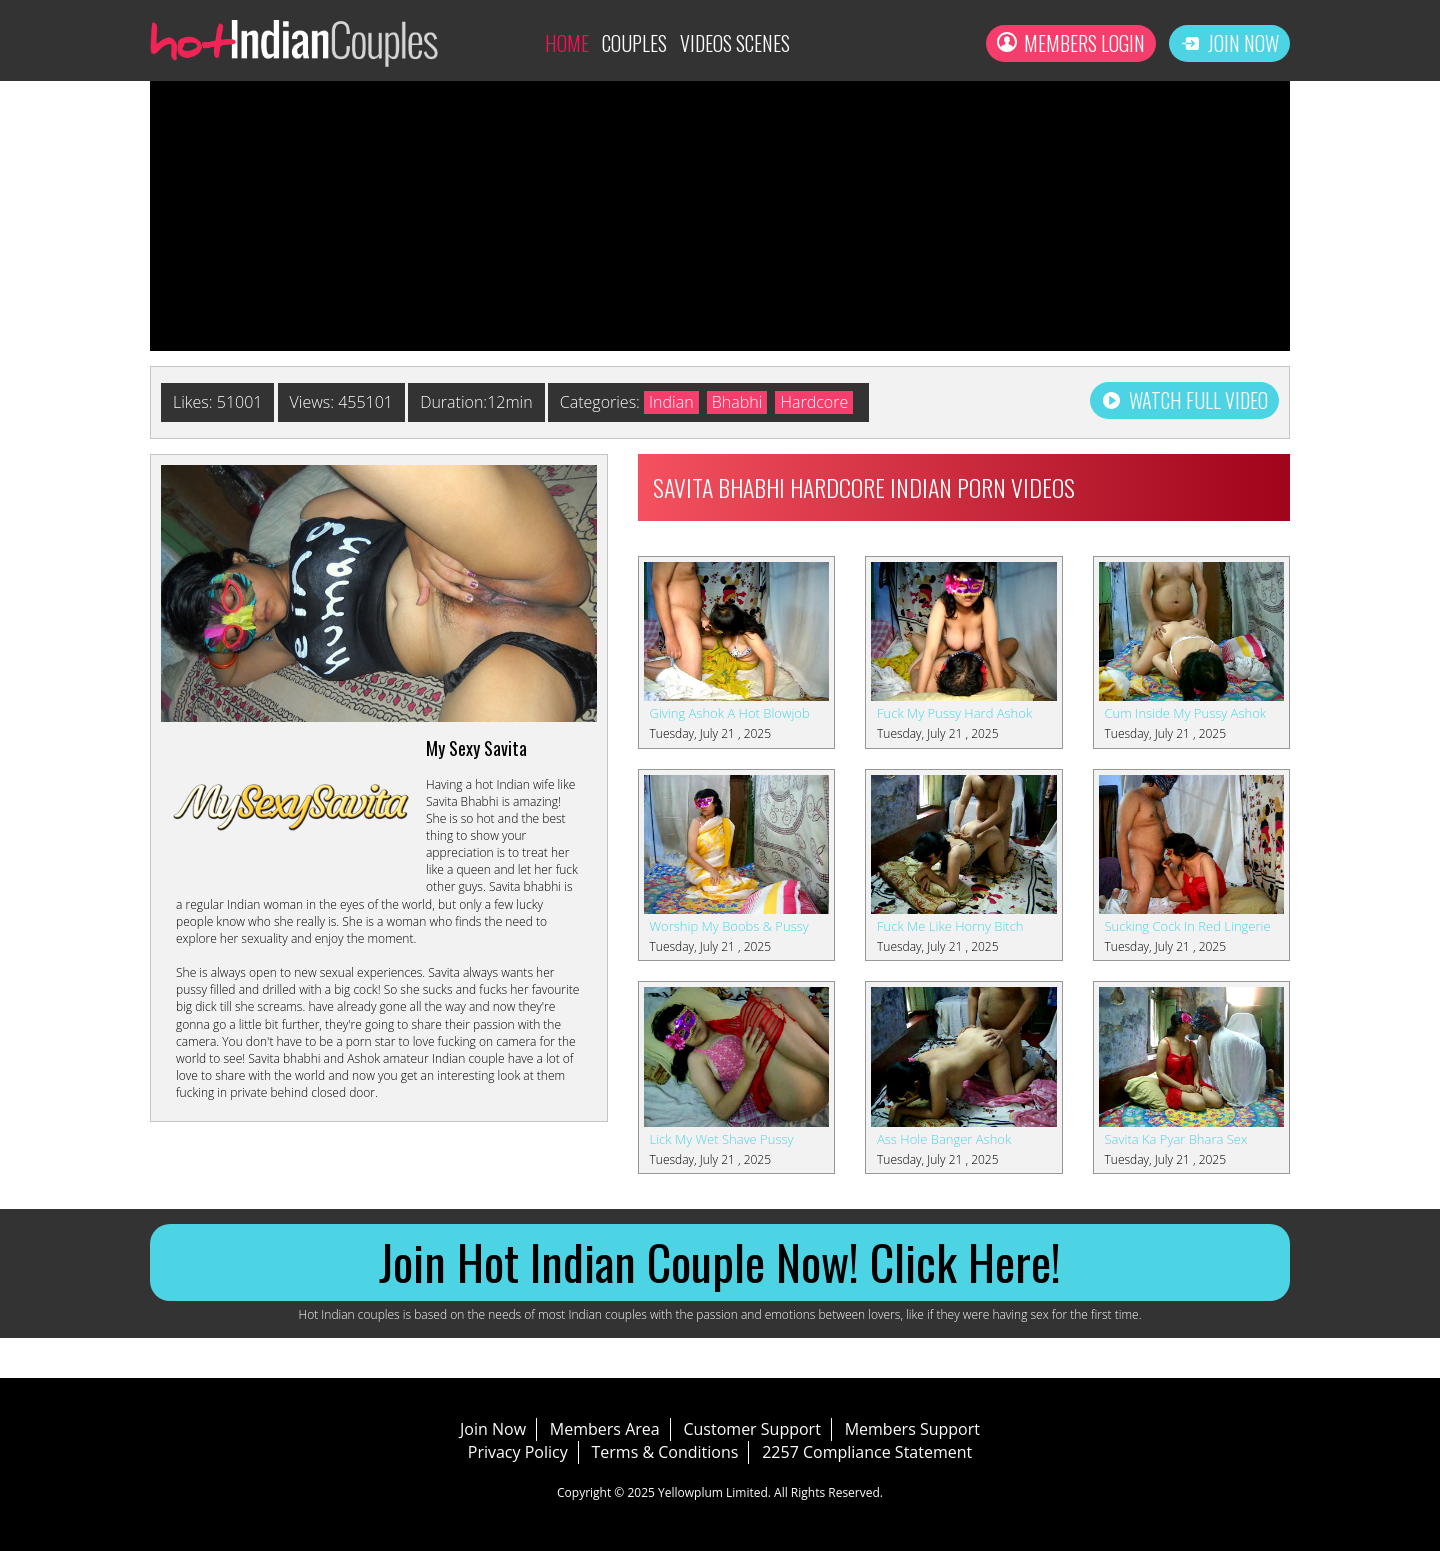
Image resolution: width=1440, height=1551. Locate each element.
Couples (634, 43)
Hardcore (814, 402)
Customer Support (751, 1429)
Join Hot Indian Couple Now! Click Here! (720, 1261)
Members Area (605, 1429)
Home (567, 43)
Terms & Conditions (665, 1452)
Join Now (1229, 43)
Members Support (912, 1429)
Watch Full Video (1184, 400)
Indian (671, 402)
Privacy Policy (518, 1452)
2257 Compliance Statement (867, 1452)
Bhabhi (737, 402)
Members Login (1071, 43)
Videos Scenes (735, 43)
